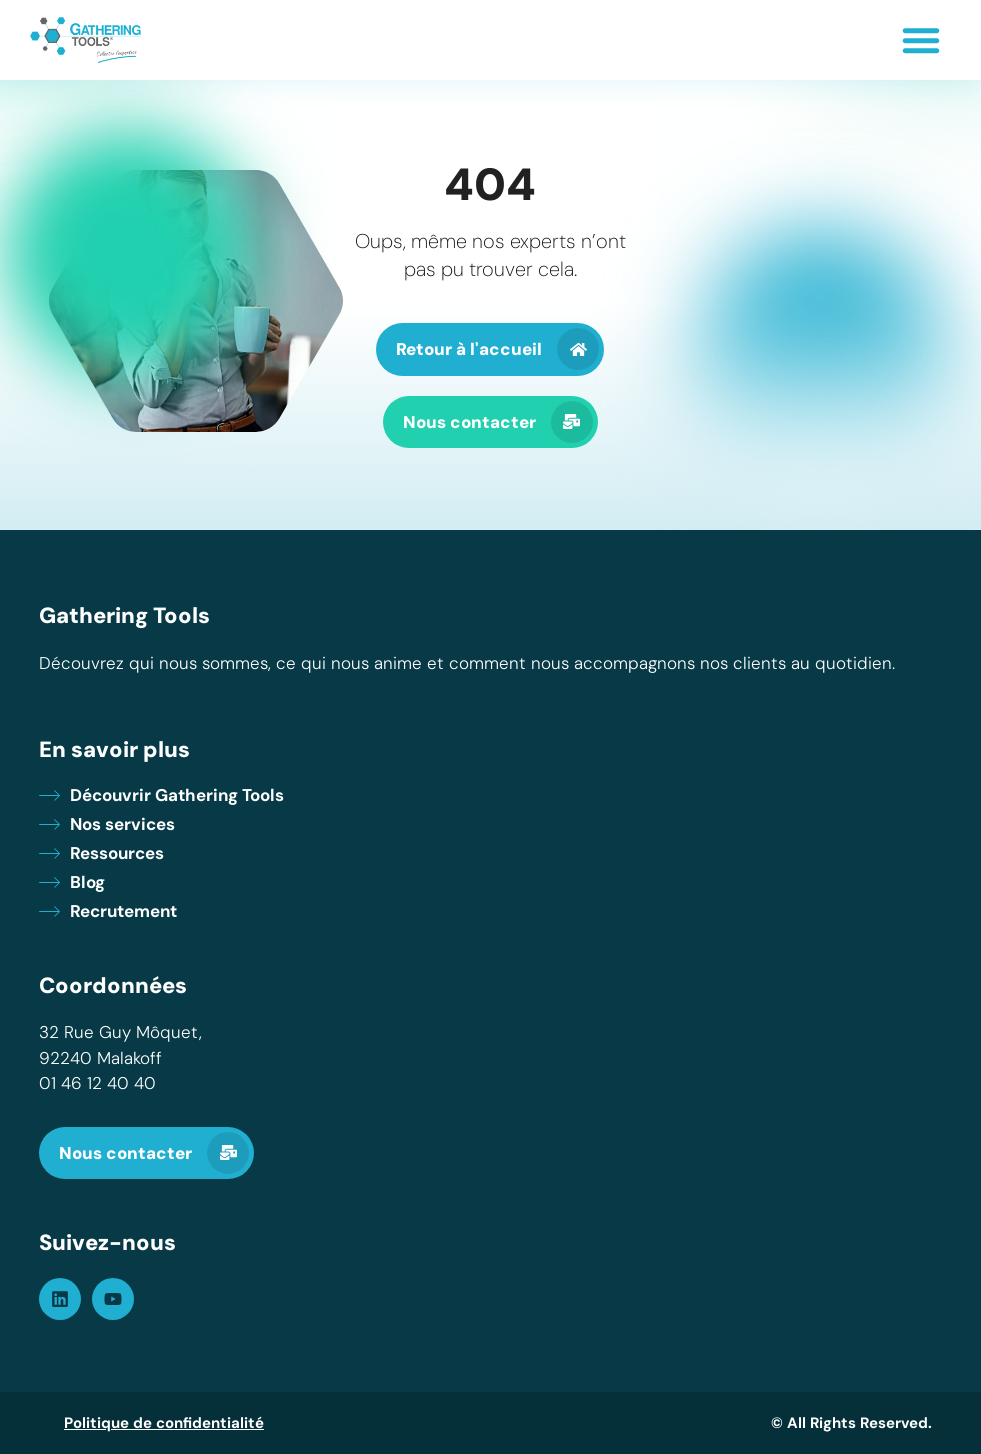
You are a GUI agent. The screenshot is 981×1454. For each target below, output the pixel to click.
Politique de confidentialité (164, 1423)
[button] (921, 40)
